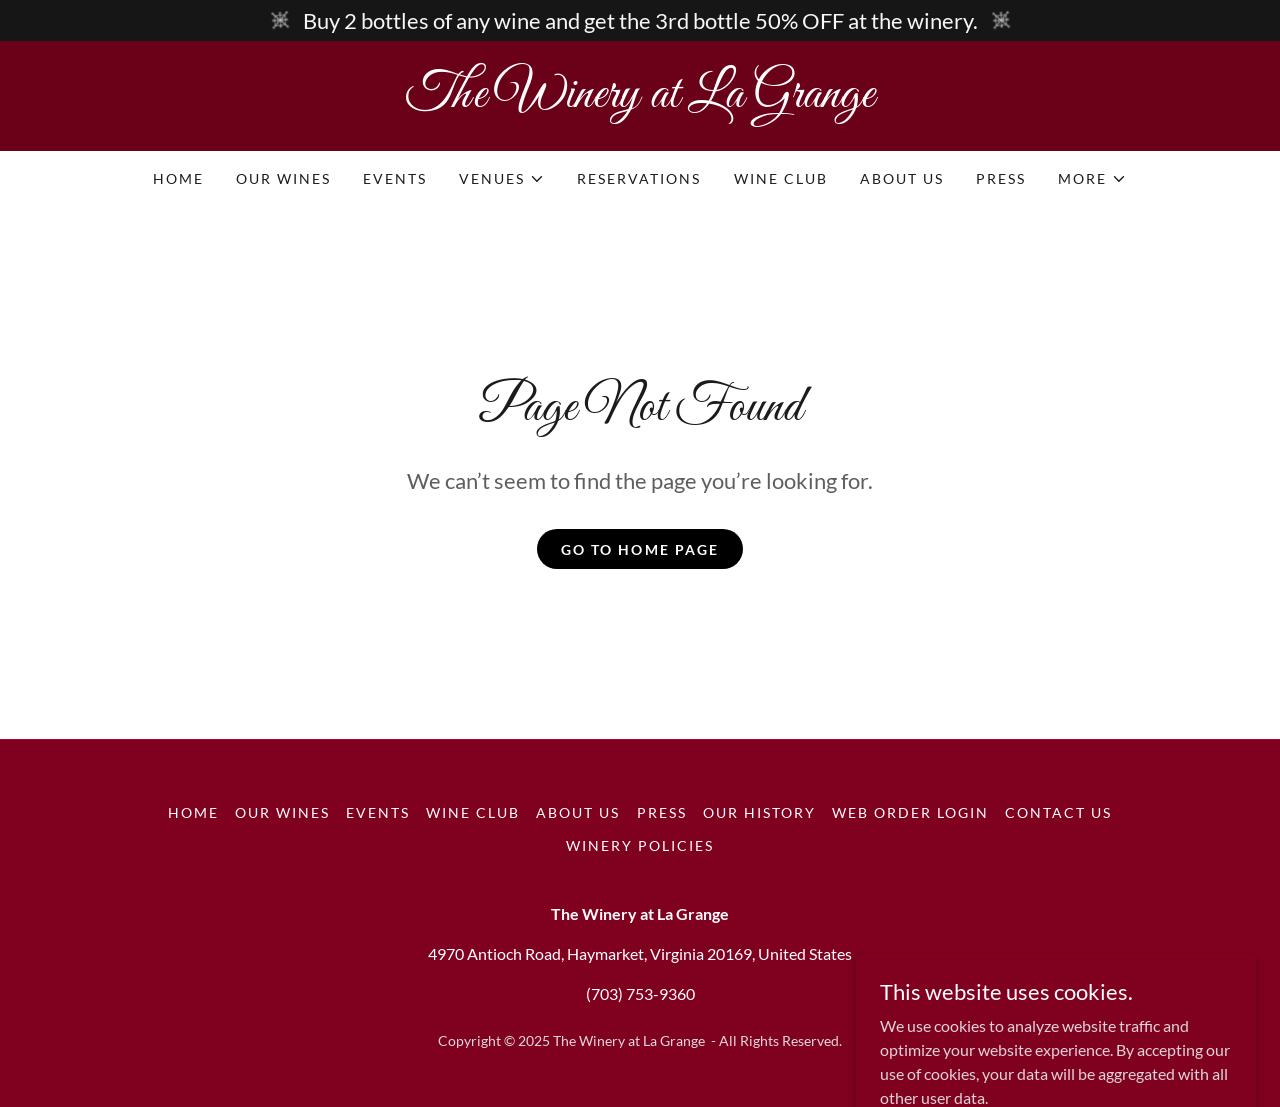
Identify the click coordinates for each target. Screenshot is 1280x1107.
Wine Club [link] (781, 178)
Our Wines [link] (283, 178)
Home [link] (178, 178)
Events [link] (395, 178)
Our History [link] (759, 812)
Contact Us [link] (1058, 812)
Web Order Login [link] (910, 812)
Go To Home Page (639, 549)
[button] (502, 179)
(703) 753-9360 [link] (640, 993)
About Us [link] (902, 178)
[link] (640, 100)
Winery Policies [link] (640, 845)
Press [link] (1001, 178)
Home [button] (193, 812)
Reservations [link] (639, 178)
